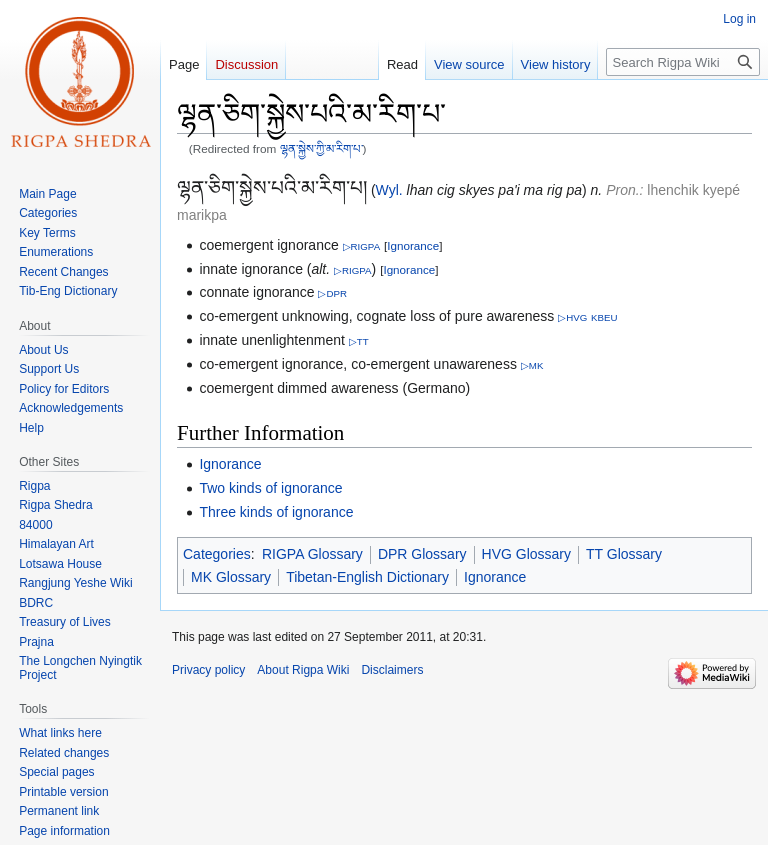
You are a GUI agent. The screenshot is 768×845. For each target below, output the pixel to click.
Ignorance (413, 245)
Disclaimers (392, 670)
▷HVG (572, 317)
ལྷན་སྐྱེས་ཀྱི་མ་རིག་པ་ (321, 148)
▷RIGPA (362, 246)
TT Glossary (624, 554)
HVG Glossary (526, 554)
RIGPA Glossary (312, 554)
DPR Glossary (422, 554)
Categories (217, 554)
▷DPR (332, 293)
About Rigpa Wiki (303, 670)
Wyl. (389, 190)
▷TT (359, 341)
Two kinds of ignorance (270, 488)
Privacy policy (208, 670)
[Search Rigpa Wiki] (683, 62)
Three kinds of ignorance (276, 512)
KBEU (604, 317)
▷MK (532, 365)
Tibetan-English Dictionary (367, 577)
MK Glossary (231, 577)
